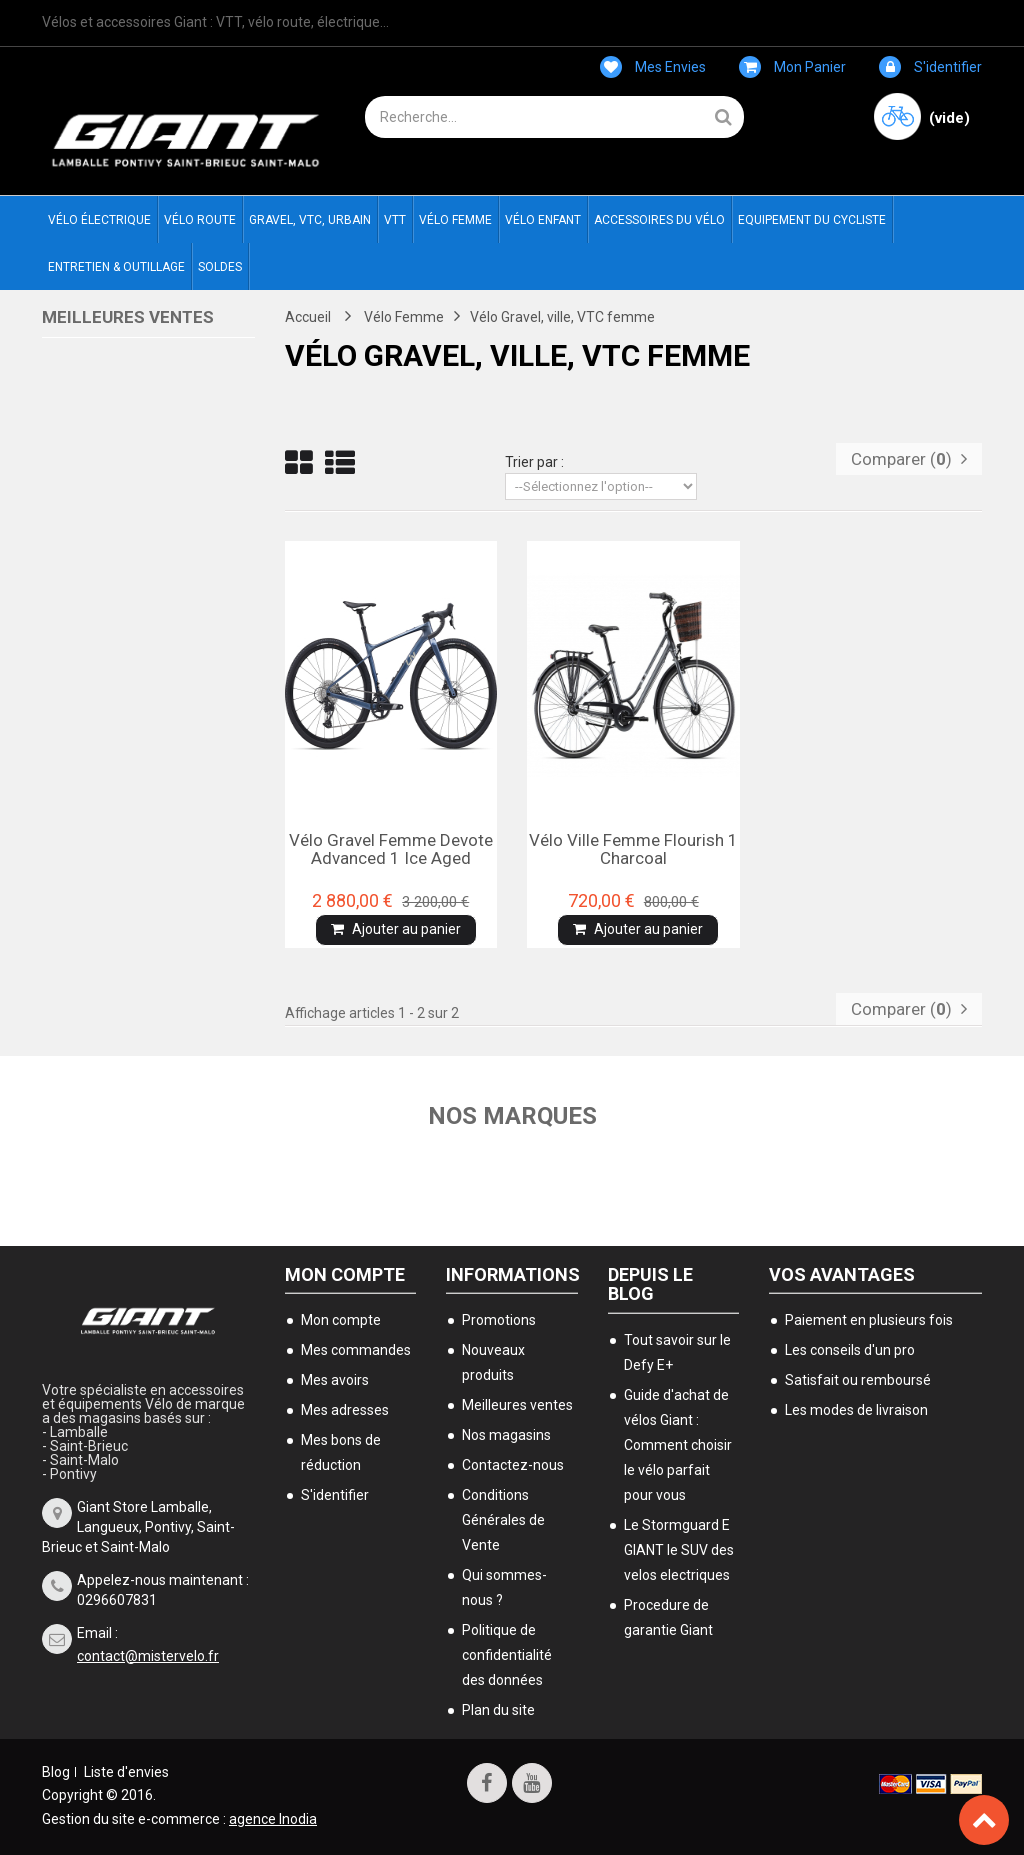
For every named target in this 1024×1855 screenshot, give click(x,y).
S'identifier (930, 67)
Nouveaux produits (493, 1362)
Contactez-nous (513, 1465)
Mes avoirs (335, 1380)
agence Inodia (273, 1819)
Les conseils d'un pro (850, 1350)
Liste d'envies (126, 1772)
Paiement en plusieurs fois (869, 1320)
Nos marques (512, 1116)
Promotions (499, 1320)
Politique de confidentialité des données (507, 1655)
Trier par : (534, 462)
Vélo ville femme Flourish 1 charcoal (633, 849)
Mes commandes (356, 1350)
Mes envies (653, 67)
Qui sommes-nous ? (504, 1587)
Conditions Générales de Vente (503, 1520)
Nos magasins (506, 1435)
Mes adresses (345, 1410)
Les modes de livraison (856, 1410)
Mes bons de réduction (341, 1452)
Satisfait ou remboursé (858, 1380)
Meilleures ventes (128, 317)
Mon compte (345, 1274)
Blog (56, 1772)
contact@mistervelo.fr (148, 1656)
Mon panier (792, 67)
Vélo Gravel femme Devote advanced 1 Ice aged (391, 849)
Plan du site (498, 1710)
